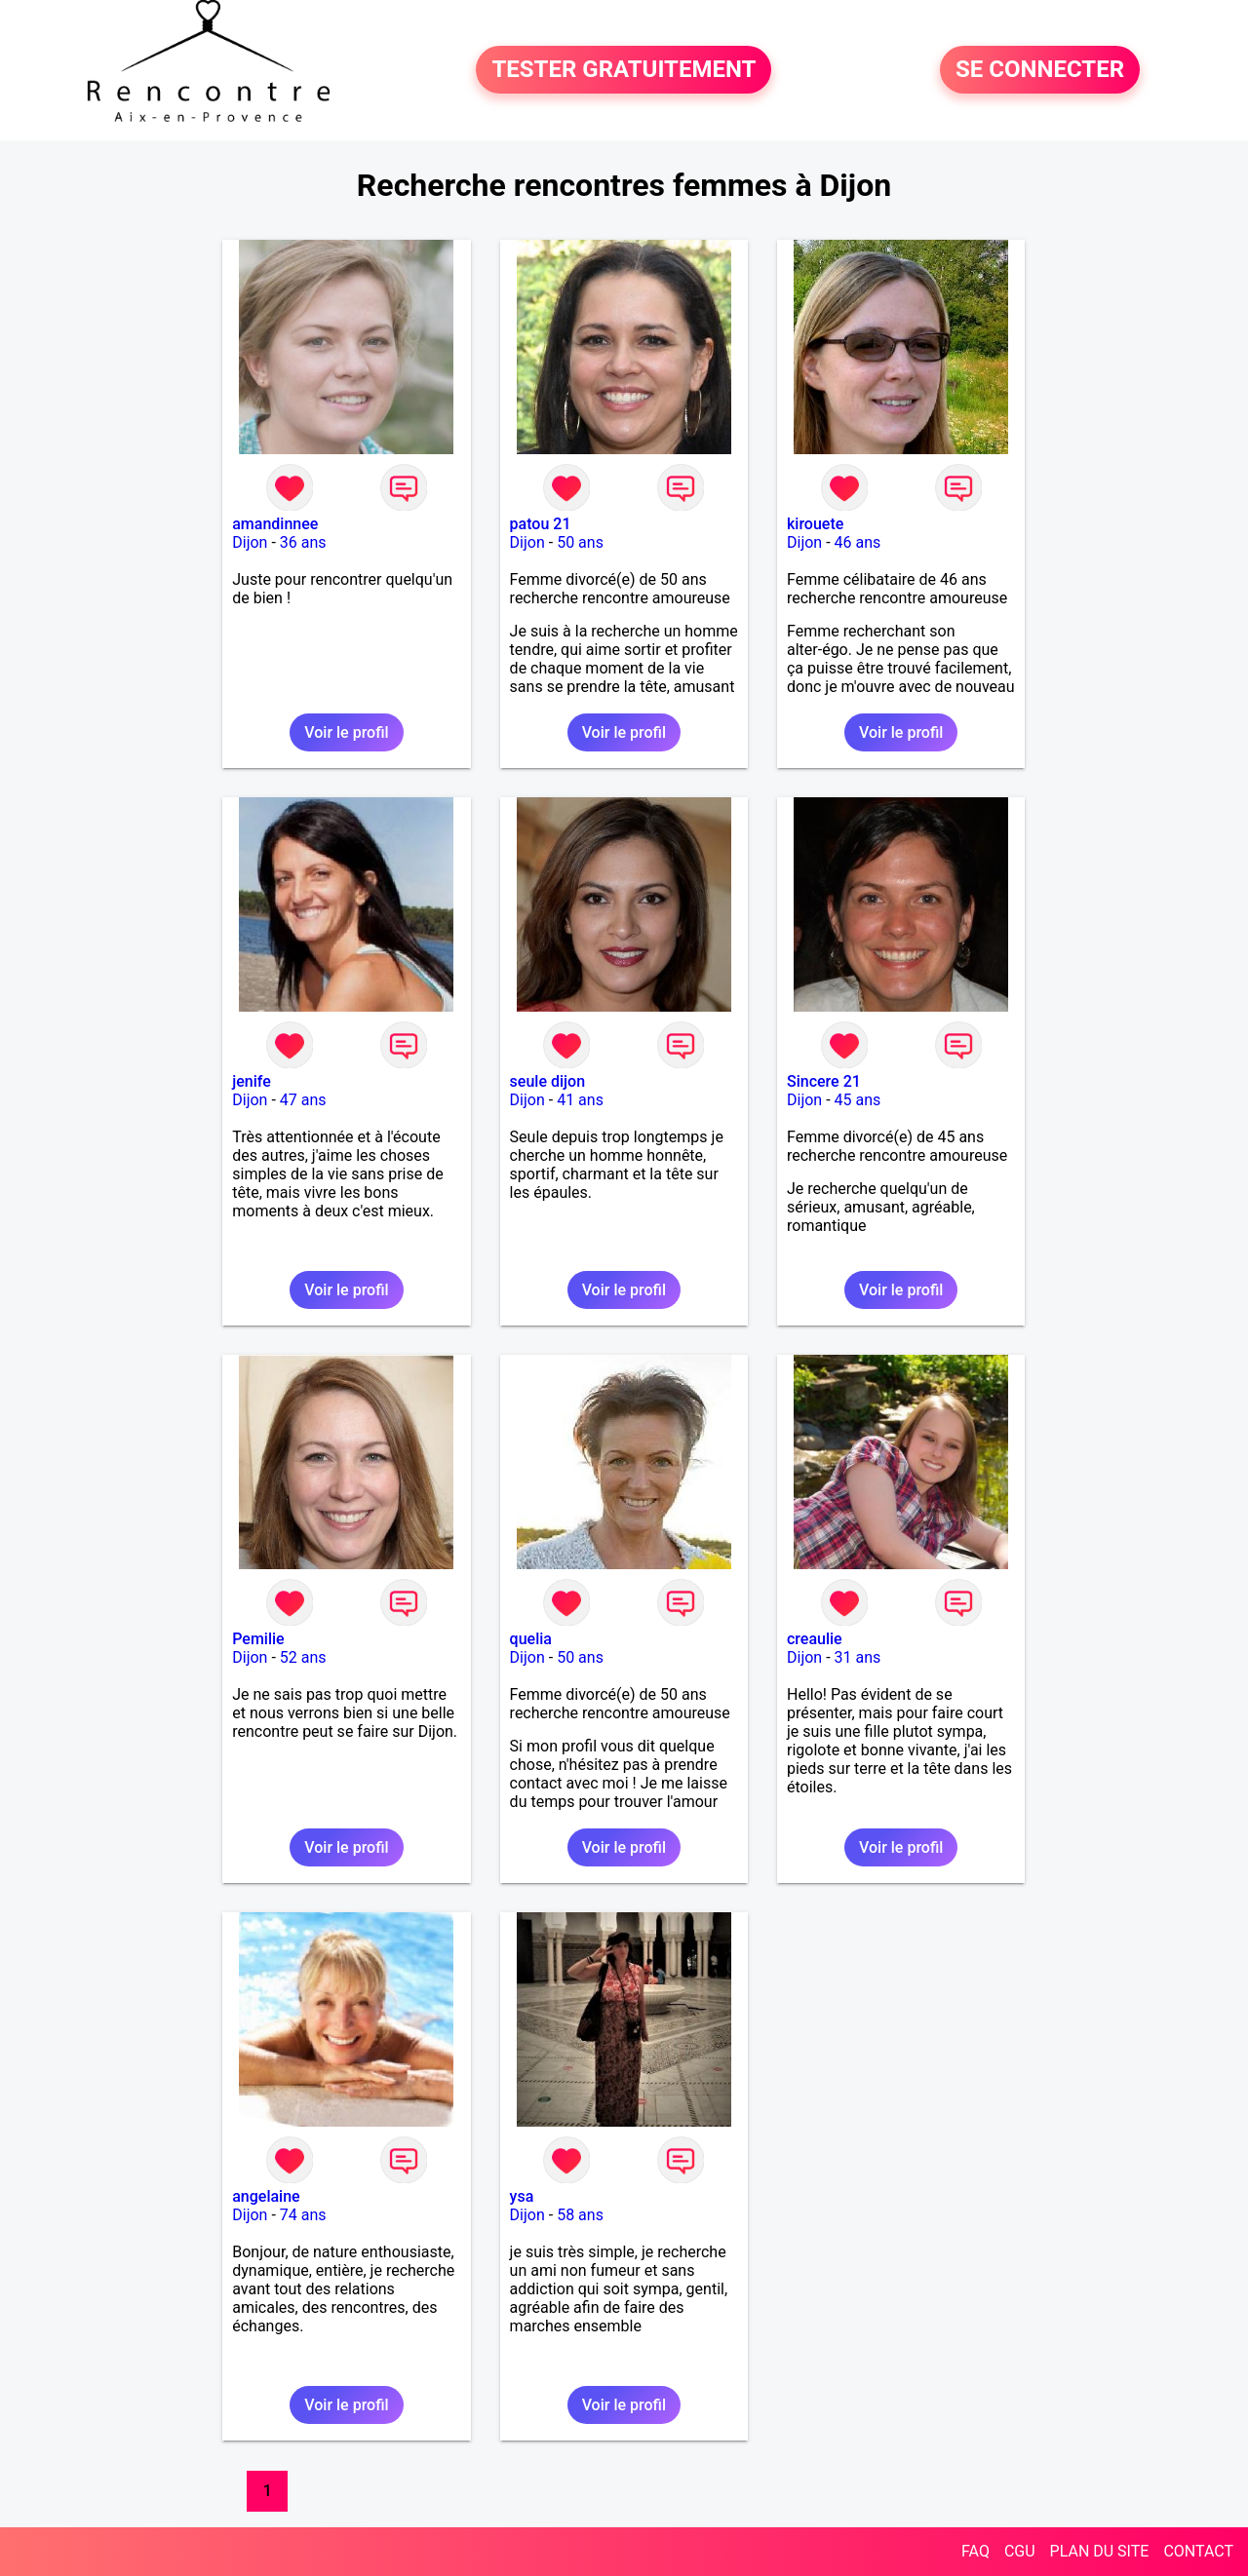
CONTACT (1198, 2551)
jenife (251, 1081)
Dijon (249, 542)
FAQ (975, 2551)
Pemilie (258, 1639)
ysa (522, 2196)
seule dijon (547, 1081)
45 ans (858, 1100)
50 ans (580, 542)
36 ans (303, 542)
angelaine (265, 2196)
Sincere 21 (824, 1081)
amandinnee (275, 524)
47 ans (303, 1100)
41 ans (580, 1100)
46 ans (858, 542)
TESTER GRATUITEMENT (623, 70)
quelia (531, 1639)
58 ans (580, 2215)
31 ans (858, 1657)
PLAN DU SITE (1100, 2551)
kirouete (815, 524)
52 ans (303, 1657)
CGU (1019, 2551)
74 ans (303, 2215)
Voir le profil (346, 732)
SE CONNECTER (1040, 70)
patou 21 (540, 524)
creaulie (814, 1639)
